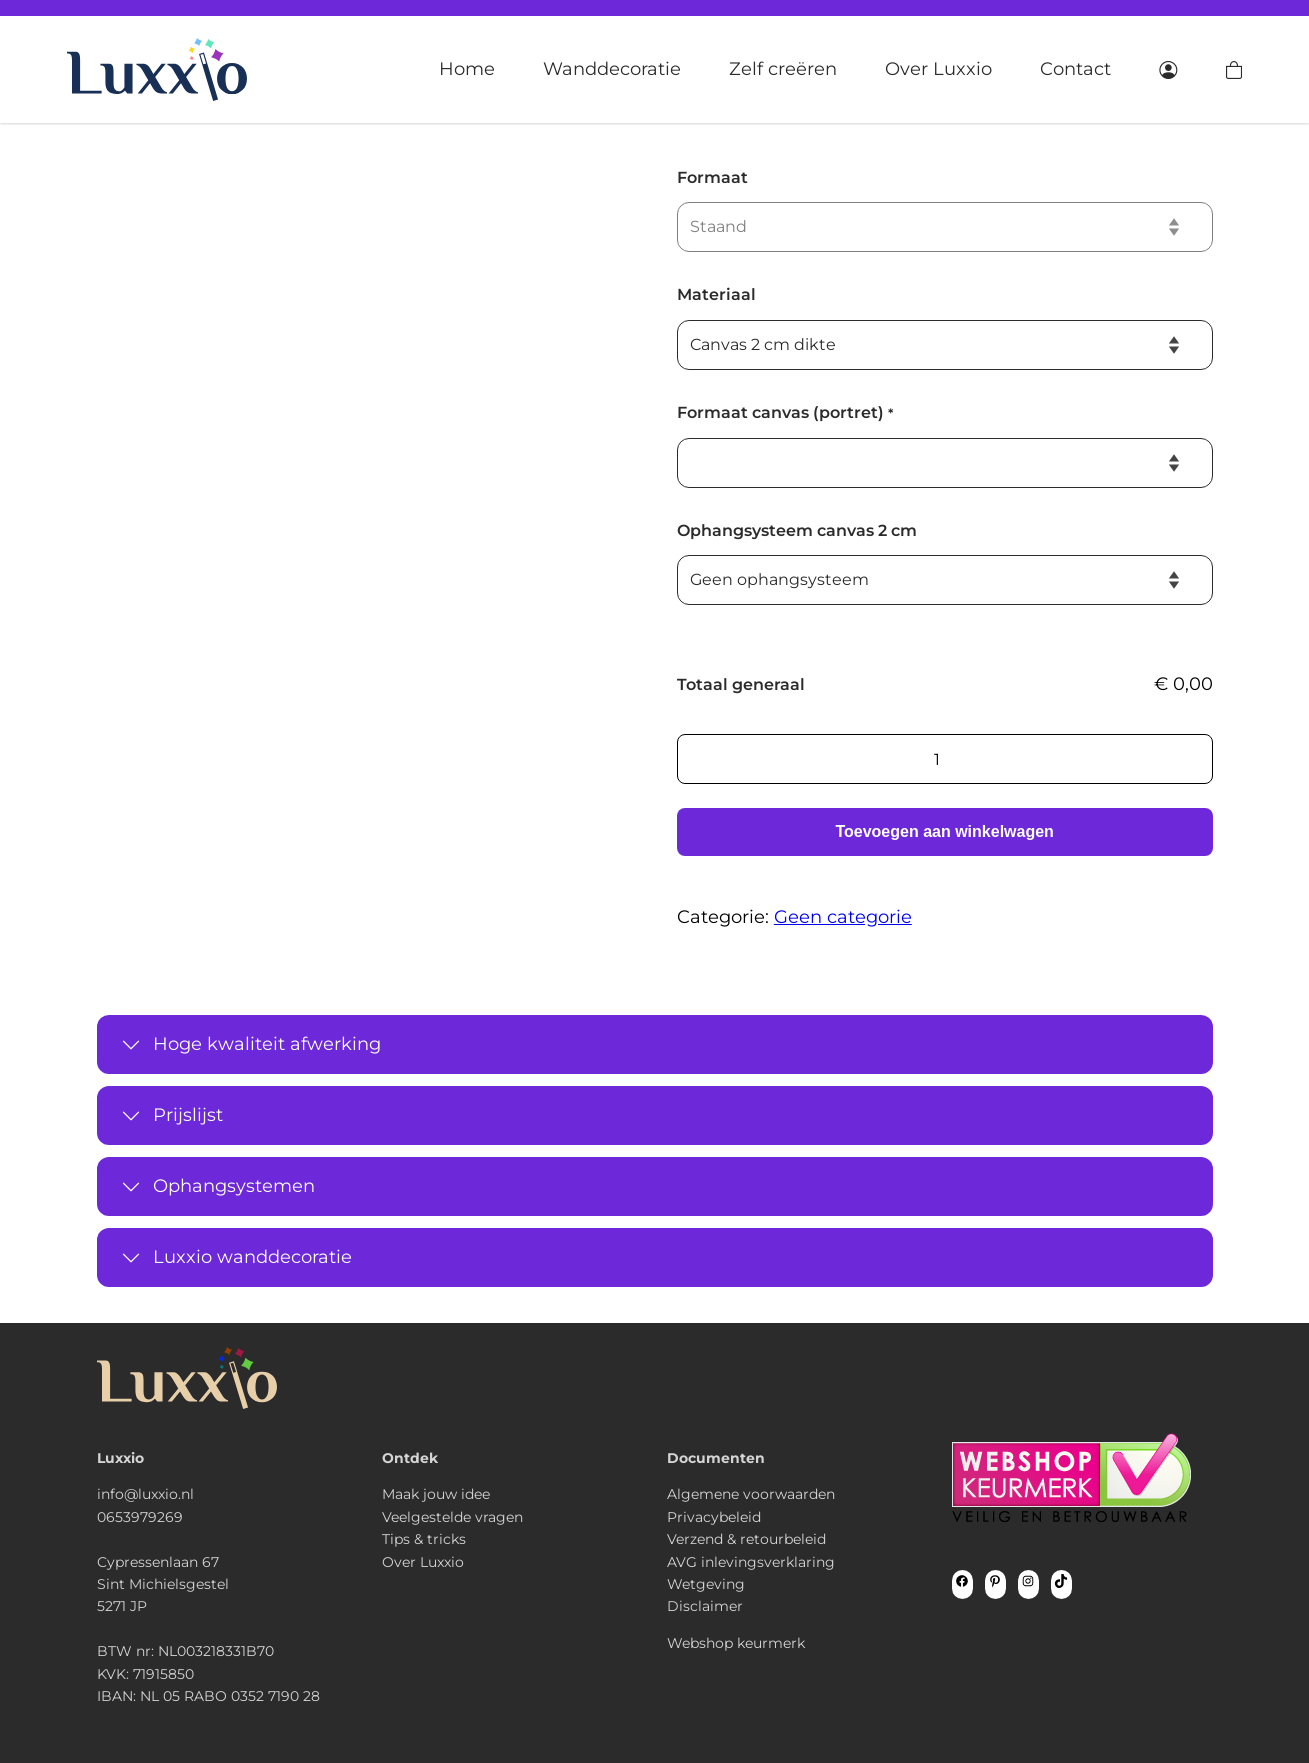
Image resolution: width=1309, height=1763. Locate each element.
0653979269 (140, 1517)
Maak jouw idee (436, 1494)
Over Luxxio (938, 69)
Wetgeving (706, 1584)
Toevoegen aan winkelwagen (944, 831)
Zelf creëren (783, 69)
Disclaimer (705, 1606)
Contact (1075, 69)
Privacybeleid (714, 1517)
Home (467, 69)
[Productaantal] (945, 759)
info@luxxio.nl (145, 1494)
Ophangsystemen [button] (234, 1186)
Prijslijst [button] (188, 1115)
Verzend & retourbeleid (746, 1539)
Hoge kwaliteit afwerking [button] (267, 1044)
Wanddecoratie (612, 69)
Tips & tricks (424, 1539)
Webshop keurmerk (736, 1643)
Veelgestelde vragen (452, 1517)
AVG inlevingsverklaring (751, 1562)
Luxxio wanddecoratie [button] (252, 1257)
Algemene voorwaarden (751, 1494)
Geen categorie (843, 917)
